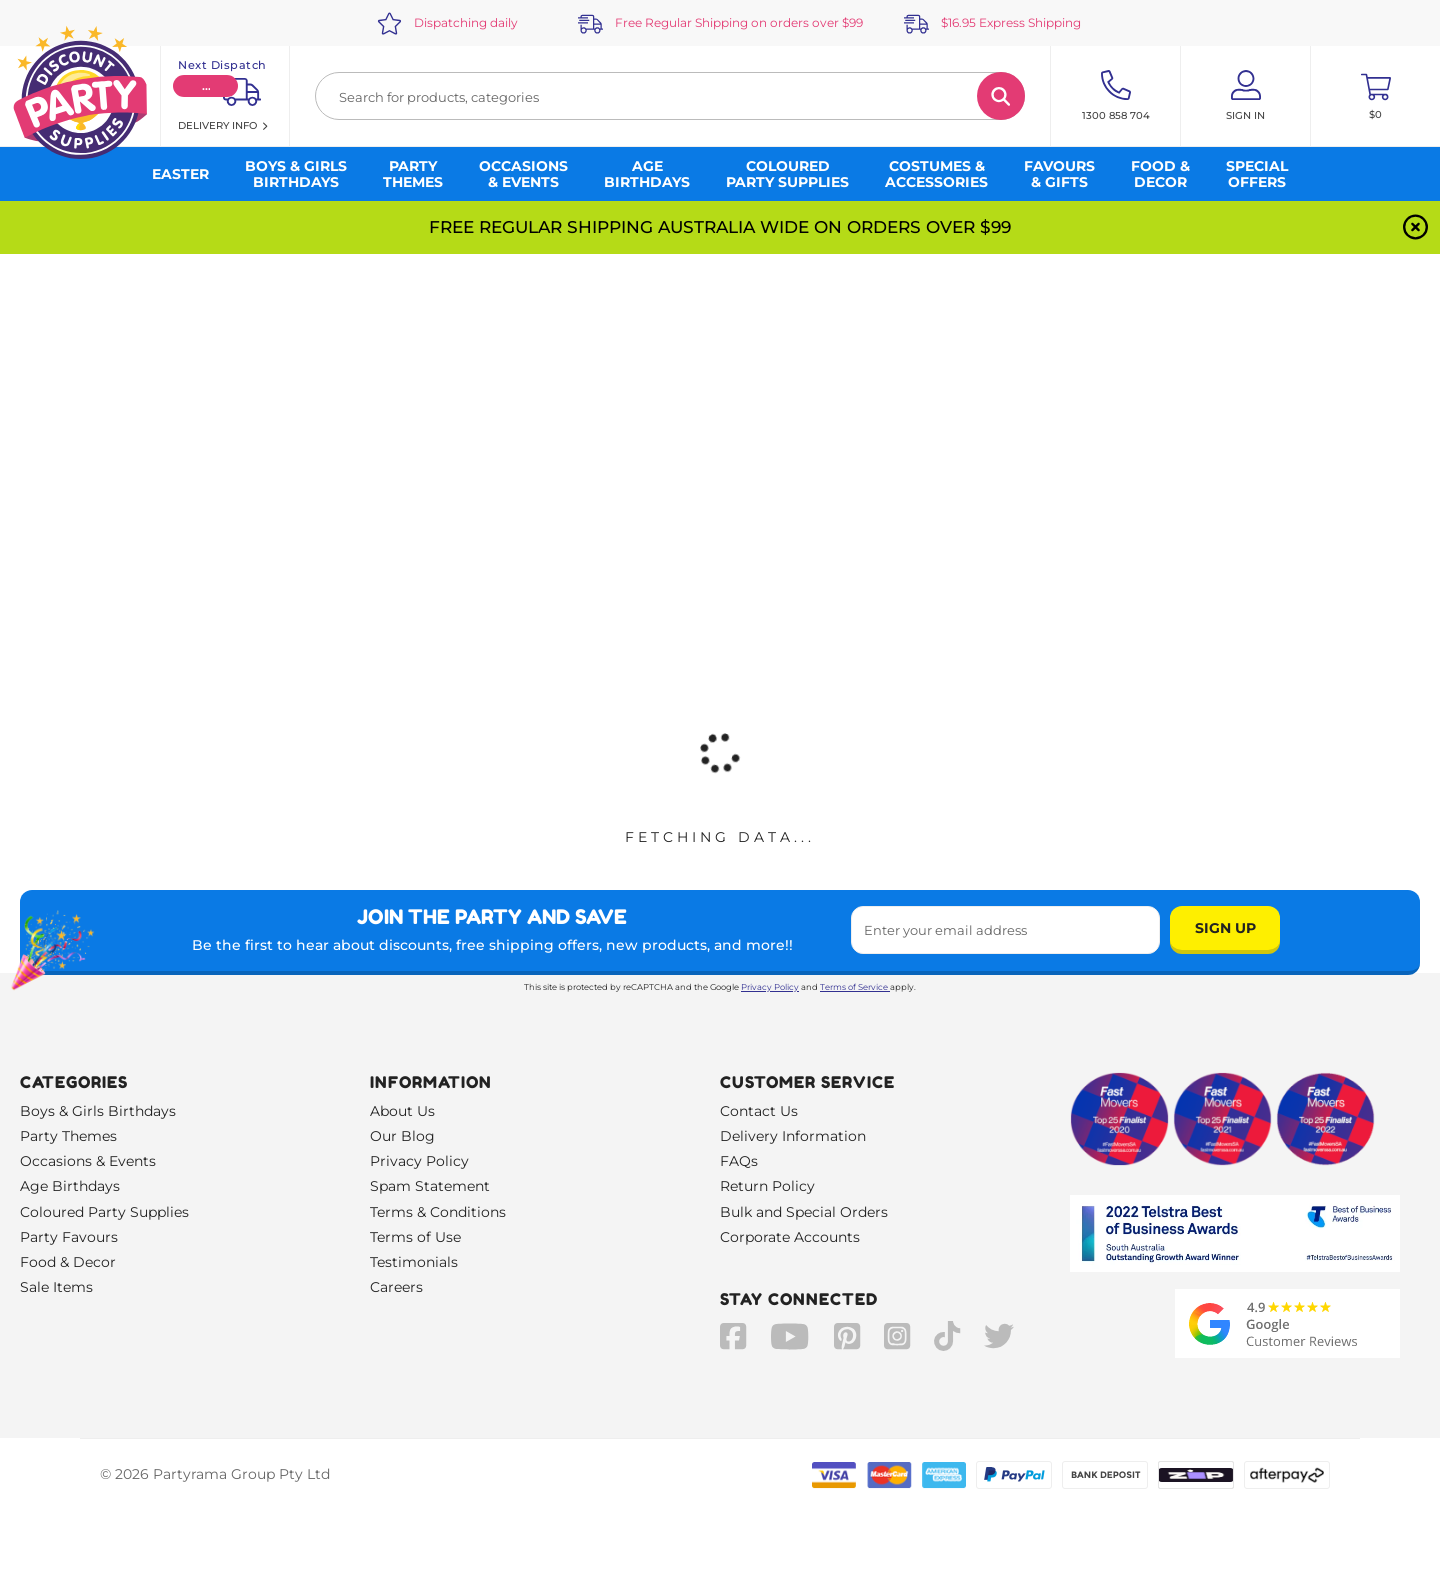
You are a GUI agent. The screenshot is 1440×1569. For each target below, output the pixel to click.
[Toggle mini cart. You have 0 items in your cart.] (1375, 96)
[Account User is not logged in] (1245, 96)
